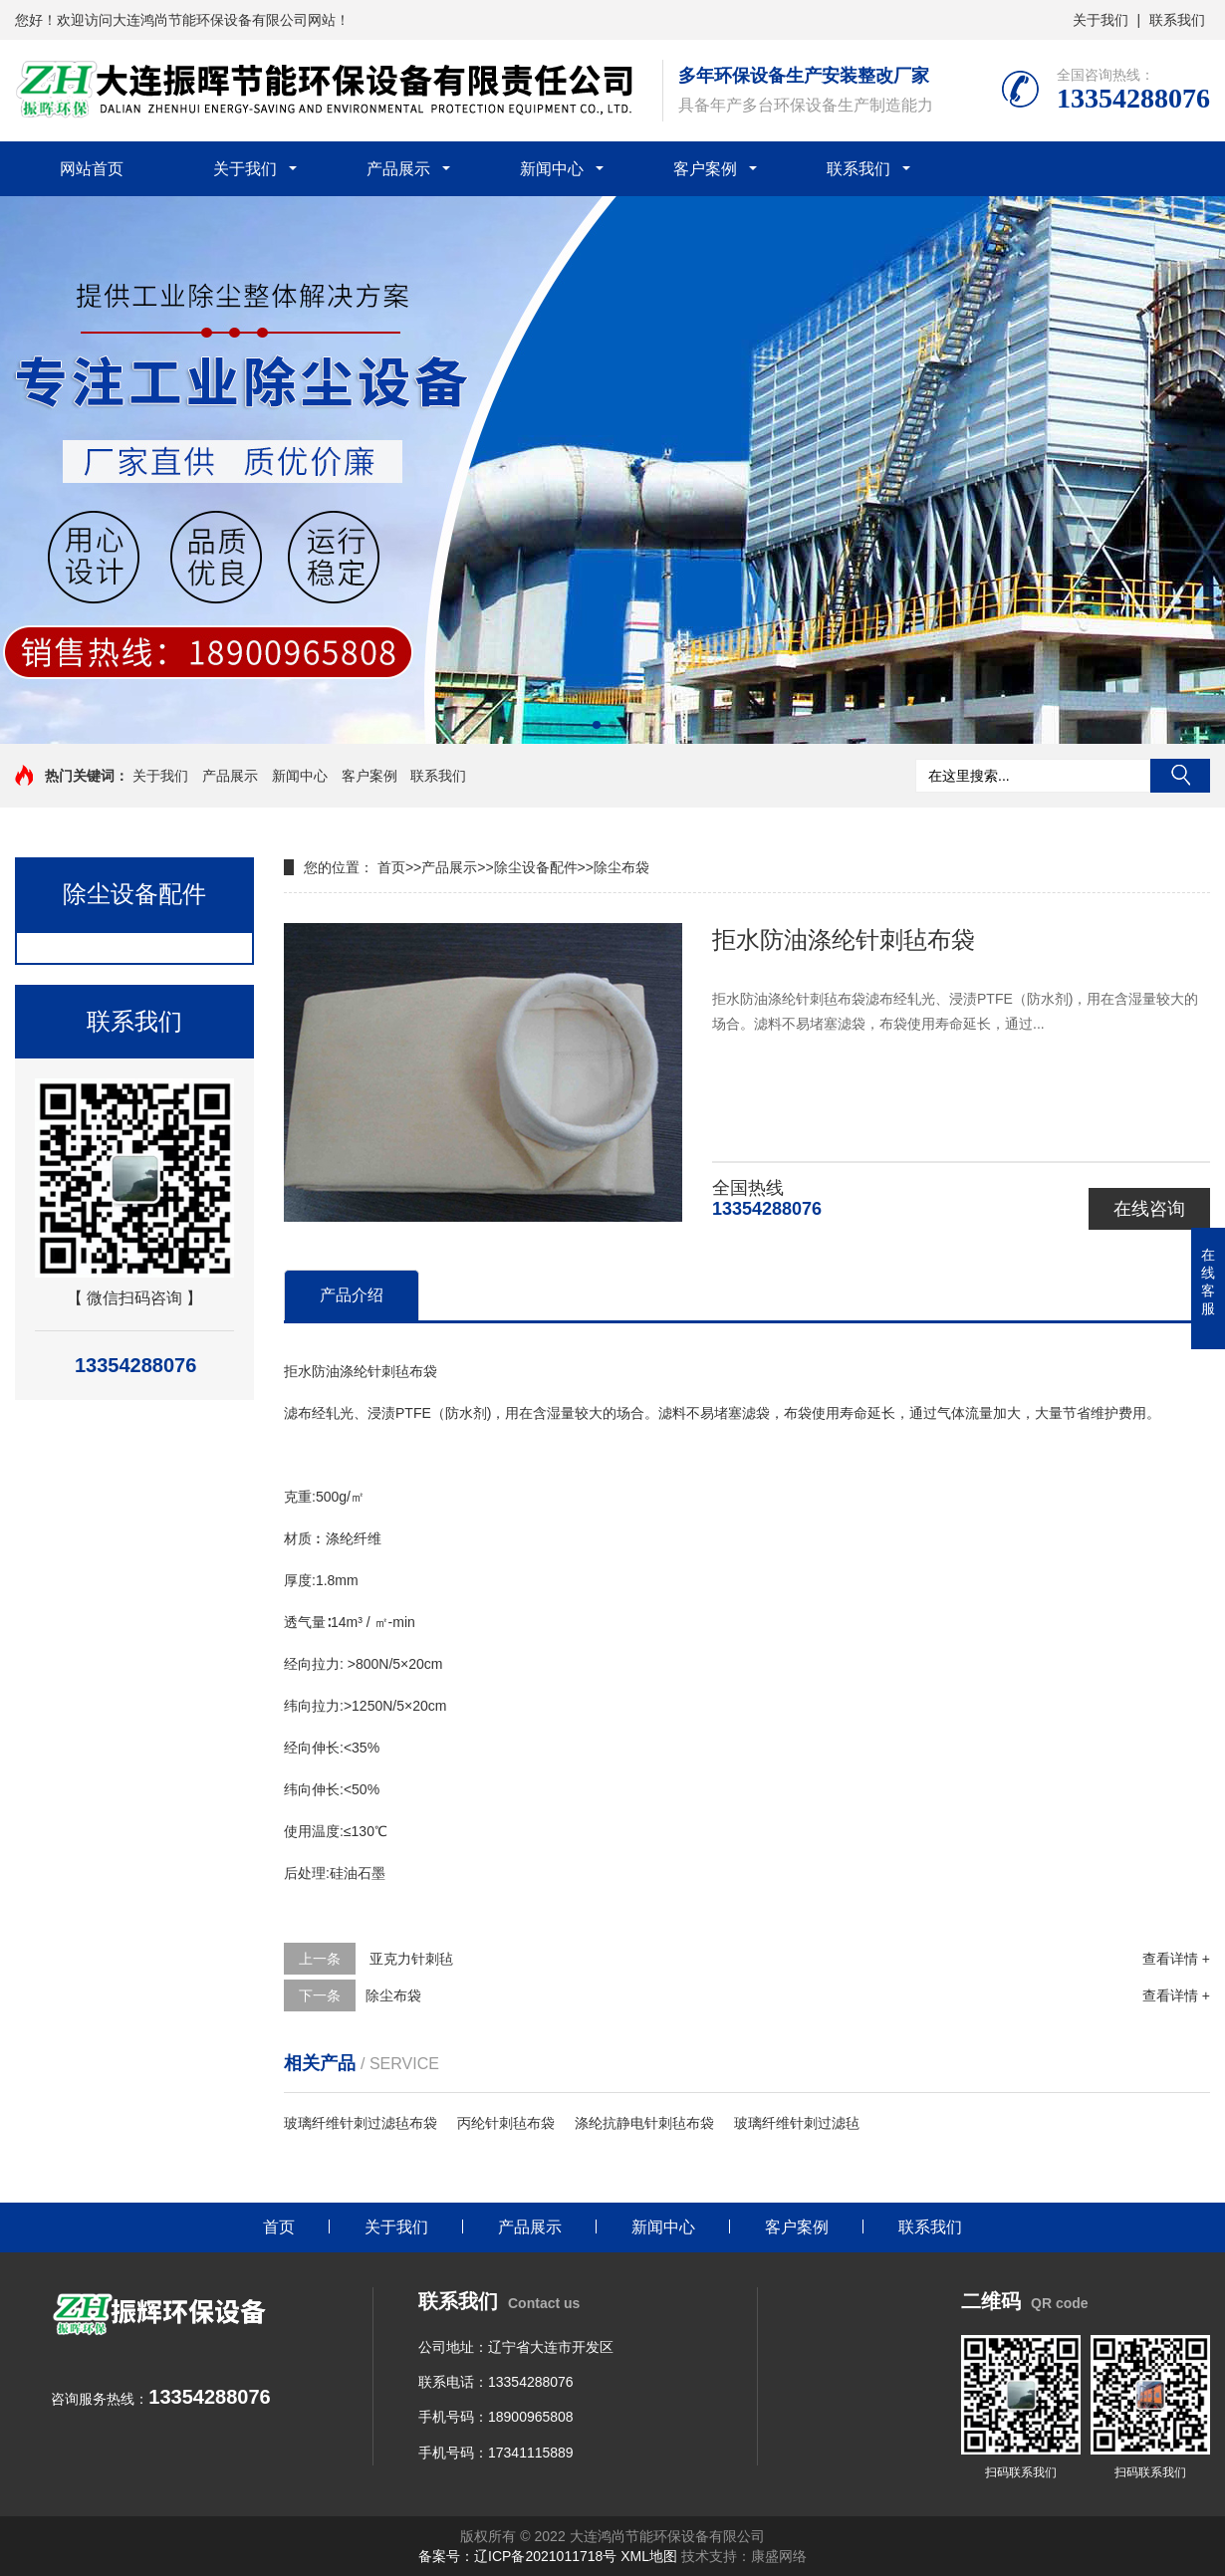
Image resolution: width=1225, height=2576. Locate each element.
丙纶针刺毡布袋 (506, 2123)
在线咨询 (1149, 1209)
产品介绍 (351, 1295)
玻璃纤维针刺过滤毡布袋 (360, 2123)
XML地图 (648, 2556)
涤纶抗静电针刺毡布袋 (644, 2123)
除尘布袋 (621, 867)
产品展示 (398, 168)
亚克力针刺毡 (409, 1959)
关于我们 (1100, 20)
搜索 (1180, 776)
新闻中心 (552, 168)
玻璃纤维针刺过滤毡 (796, 2123)
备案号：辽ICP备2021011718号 (517, 2556)
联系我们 (1177, 20)
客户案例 (705, 168)
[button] (597, 725)
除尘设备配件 (536, 867)
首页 (391, 867)
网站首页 (91, 168)
